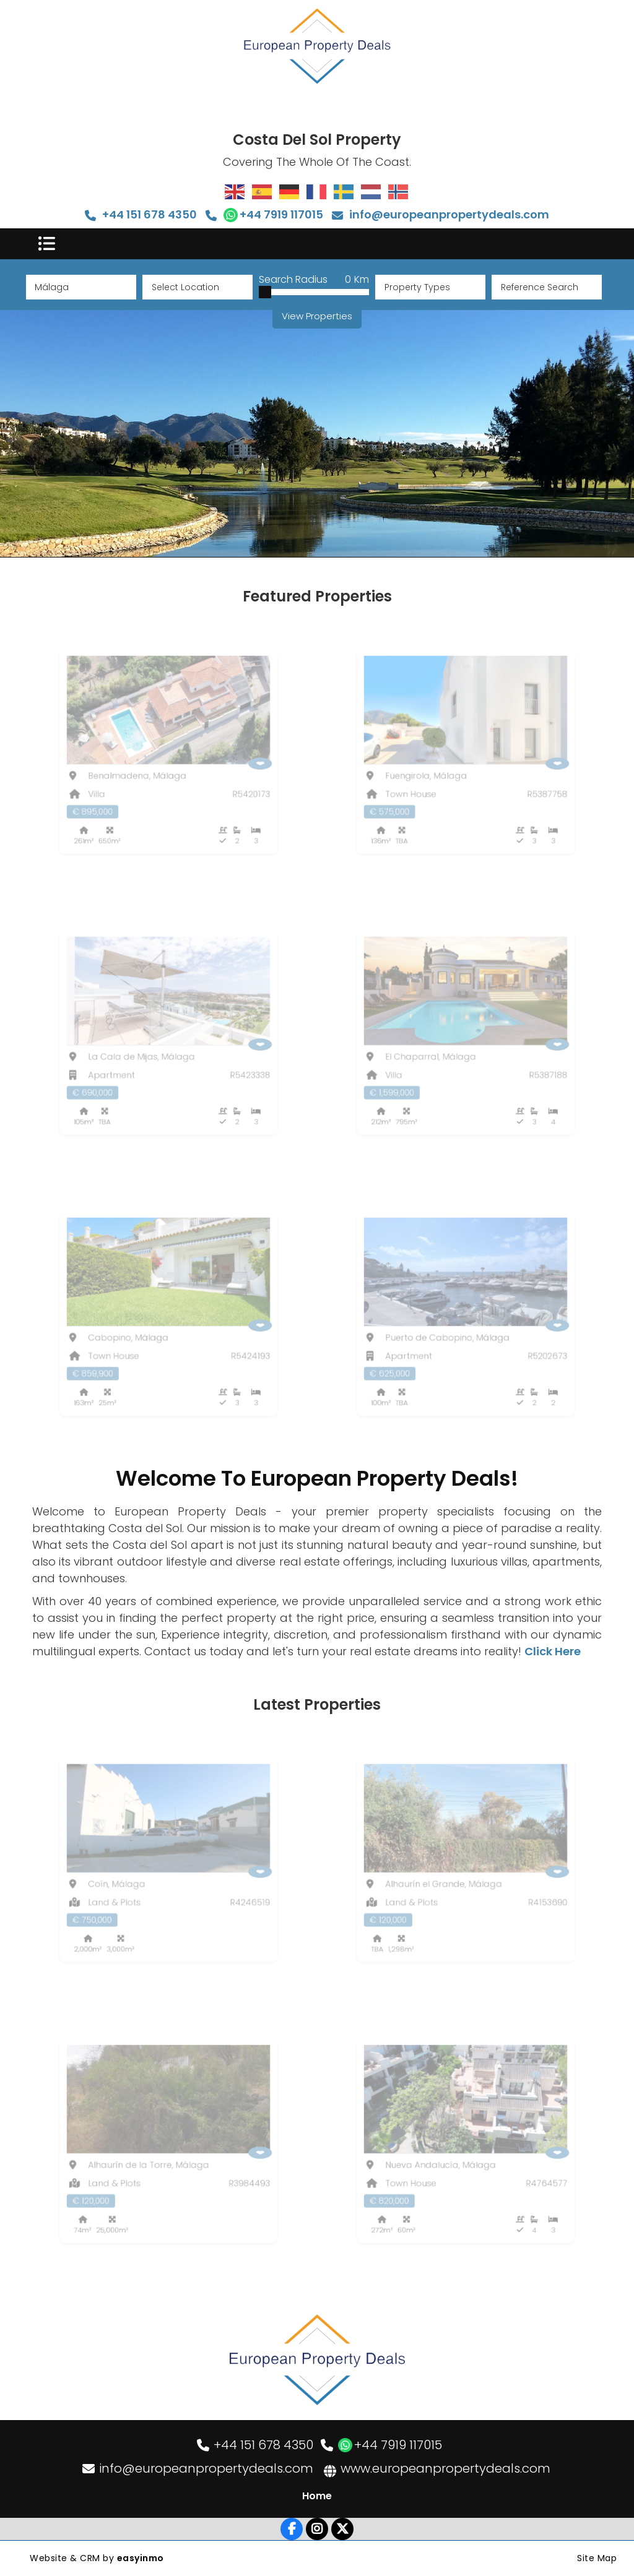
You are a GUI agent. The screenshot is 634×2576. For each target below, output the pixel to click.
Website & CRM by (97, 2558)
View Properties (317, 315)
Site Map (597, 2558)
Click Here (552, 1651)
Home (317, 2496)
